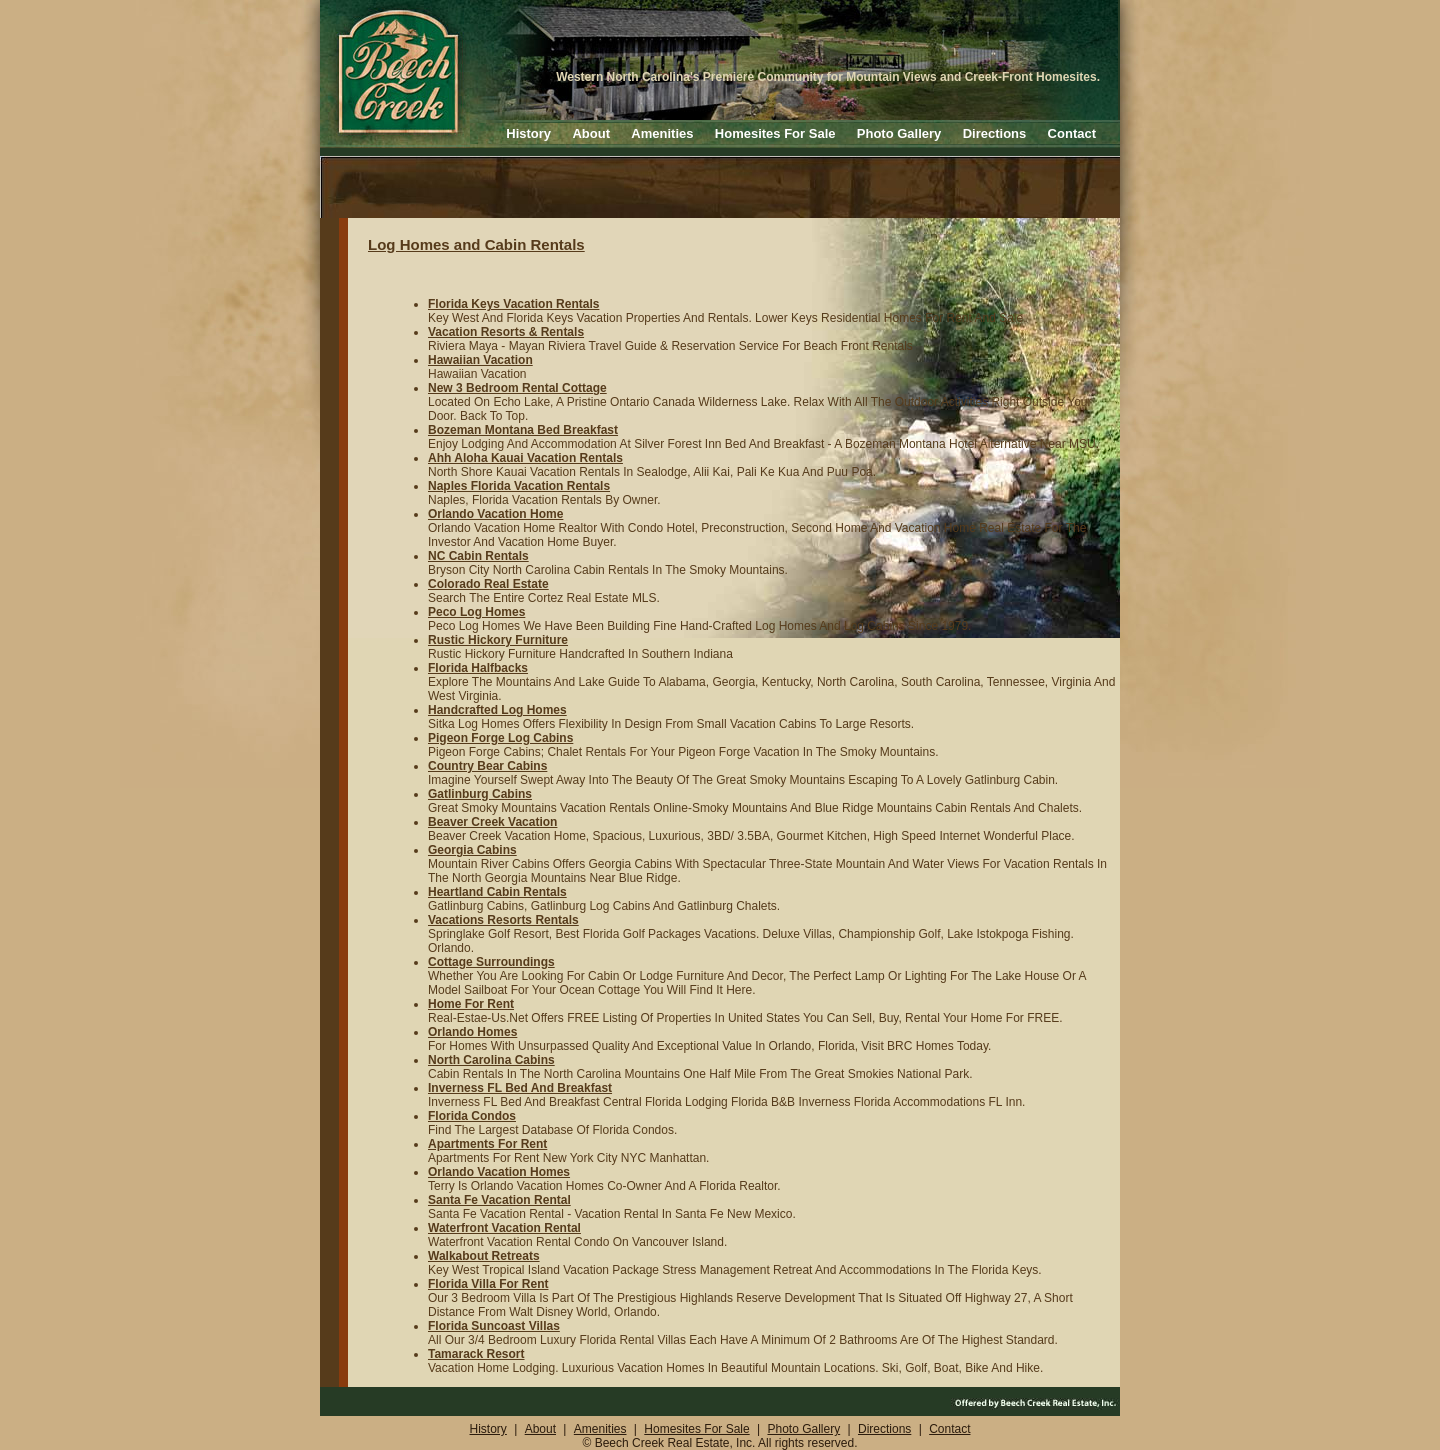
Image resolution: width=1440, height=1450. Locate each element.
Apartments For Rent (487, 1144)
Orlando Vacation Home (495, 514)
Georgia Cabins (472, 850)
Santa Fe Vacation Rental (499, 1200)
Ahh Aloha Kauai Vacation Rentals (525, 458)
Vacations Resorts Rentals (503, 920)
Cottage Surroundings (491, 962)
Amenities (662, 133)
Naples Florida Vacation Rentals (519, 486)
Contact (1072, 133)
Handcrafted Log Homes (497, 710)
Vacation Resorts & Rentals (506, 332)
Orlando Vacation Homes (499, 1172)
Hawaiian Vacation (480, 360)
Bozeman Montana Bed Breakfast (523, 430)
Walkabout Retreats (484, 1256)
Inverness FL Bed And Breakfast (520, 1088)
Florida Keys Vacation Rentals (513, 304)
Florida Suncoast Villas (494, 1326)
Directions (995, 133)
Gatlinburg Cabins (480, 794)
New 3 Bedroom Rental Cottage (517, 388)
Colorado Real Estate (488, 584)
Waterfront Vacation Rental (504, 1228)
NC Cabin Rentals (478, 556)
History (528, 133)
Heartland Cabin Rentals (497, 892)
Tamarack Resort (476, 1354)
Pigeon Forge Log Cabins (500, 738)
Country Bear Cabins (487, 766)
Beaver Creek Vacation (492, 822)
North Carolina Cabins (491, 1060)
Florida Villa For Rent (488, 1284)
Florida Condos (472, 1116)
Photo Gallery (899, 133)
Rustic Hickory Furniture (498, 640)
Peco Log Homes (476, 612)
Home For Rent (471, 1004)
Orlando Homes (472, 1032)
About (591, 133)
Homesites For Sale (775, 133)
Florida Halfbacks (478, 668)
